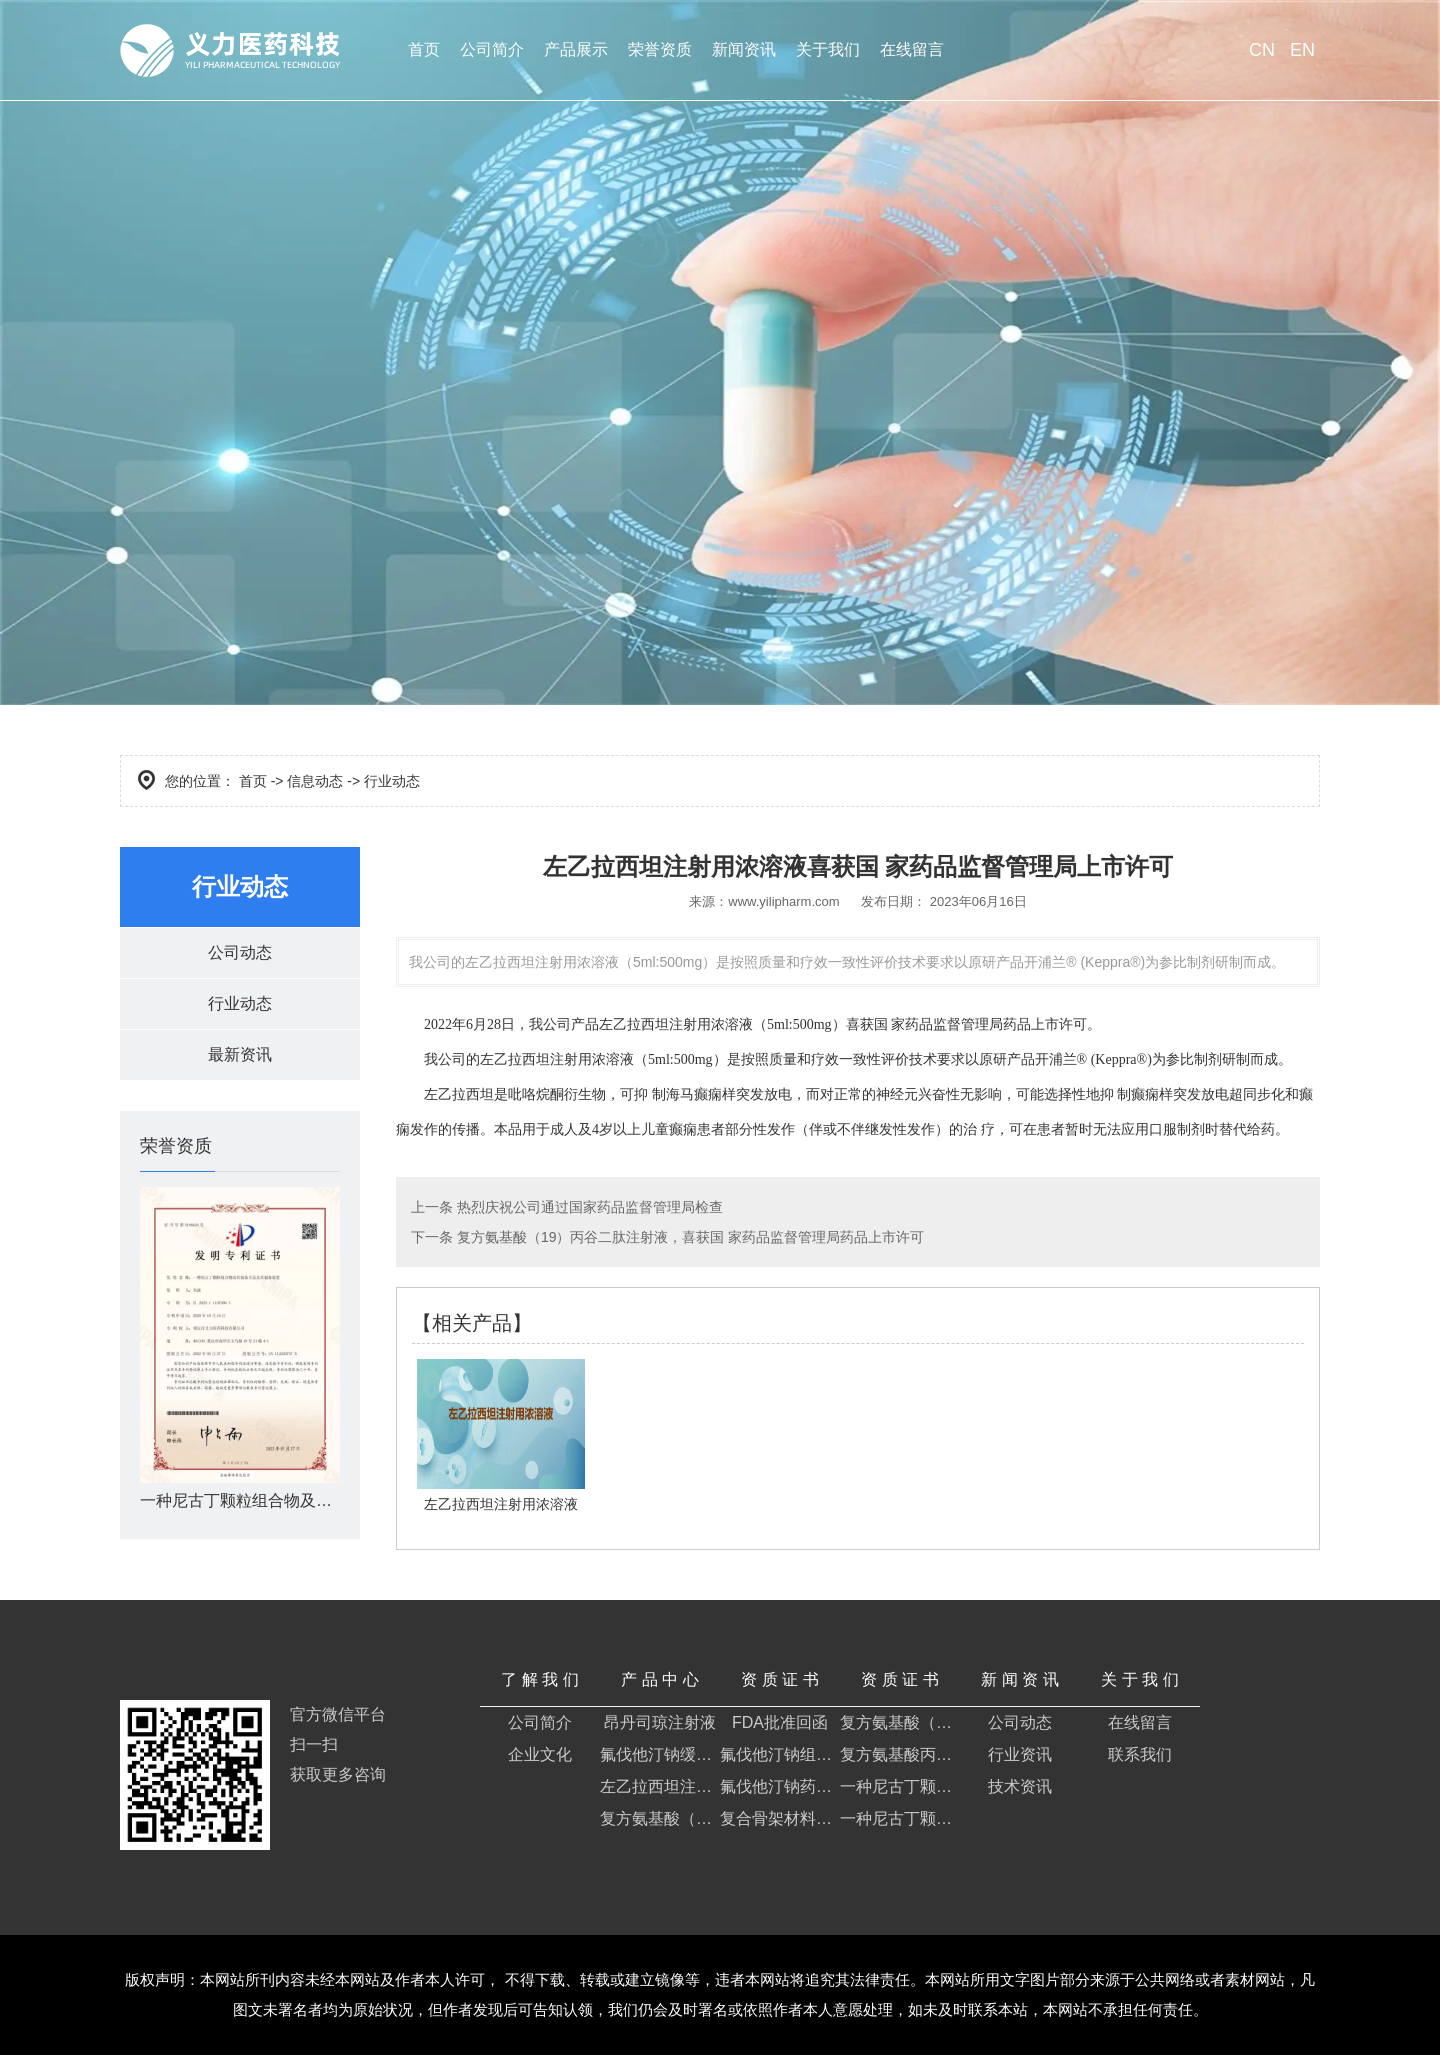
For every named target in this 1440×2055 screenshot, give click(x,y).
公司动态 (240, 952)
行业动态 (240, 1003)
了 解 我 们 (539, 1679)
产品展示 (576, 49)
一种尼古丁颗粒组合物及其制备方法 (900, 1786)
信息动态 (315, 781)
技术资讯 (1020, 1786)
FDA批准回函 (780, 1722)
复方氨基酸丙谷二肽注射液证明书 (900, 1754)
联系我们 (1140, 1754)
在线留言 (912, 49)
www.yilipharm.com (783, 901)
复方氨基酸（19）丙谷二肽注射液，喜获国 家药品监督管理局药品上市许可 (688, 1237)
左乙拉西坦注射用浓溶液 (660, 1786)
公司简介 (492, 49)
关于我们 (828, 49)
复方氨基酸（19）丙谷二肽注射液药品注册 (900, 1722)
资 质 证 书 (779, 1679)
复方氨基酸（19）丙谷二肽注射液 (660, 1818)
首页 (424, 49)
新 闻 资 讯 (1019, 1679)
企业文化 (540, 1754)
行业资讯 (1020, 1754)
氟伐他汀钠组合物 (780, 1754)
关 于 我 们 (1139, 1679)
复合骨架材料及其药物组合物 (780, 1818)
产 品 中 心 (659, 1679)
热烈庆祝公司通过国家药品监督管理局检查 (588, 1207)
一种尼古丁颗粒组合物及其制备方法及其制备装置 (900, 1818)
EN (1302, 50)
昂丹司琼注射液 (660, 1722)
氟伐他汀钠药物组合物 (780, 1786)
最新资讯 (240, 1054)
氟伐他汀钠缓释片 (660, 1754)
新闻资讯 (744, 49)
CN (1262, 50)
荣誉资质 (660, 49)
